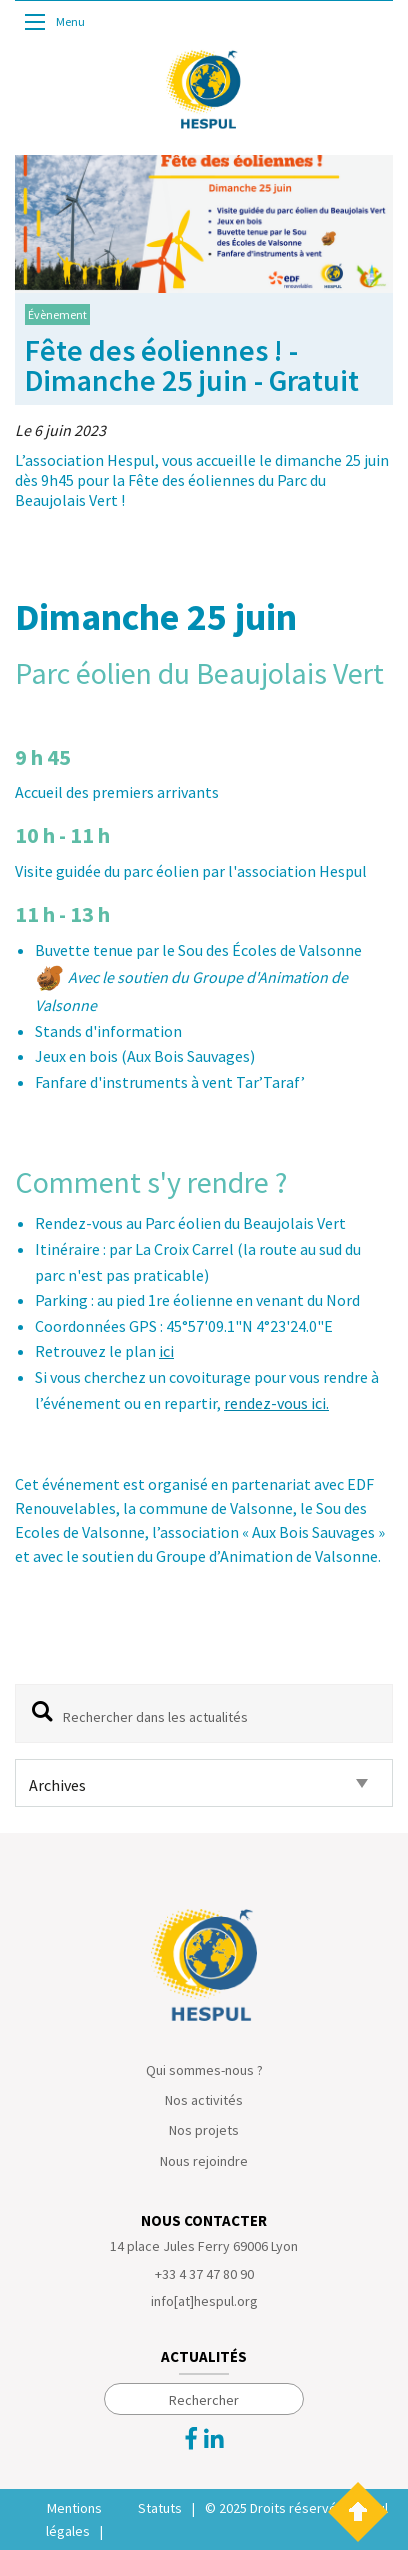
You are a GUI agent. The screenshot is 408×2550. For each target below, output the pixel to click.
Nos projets (204, 2130)
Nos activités (204, 2100)
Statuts (160, 2508)
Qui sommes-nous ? (204, 2070)
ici (166, 1351)
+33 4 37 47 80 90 (204, 2274)
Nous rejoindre (204, 2161)
